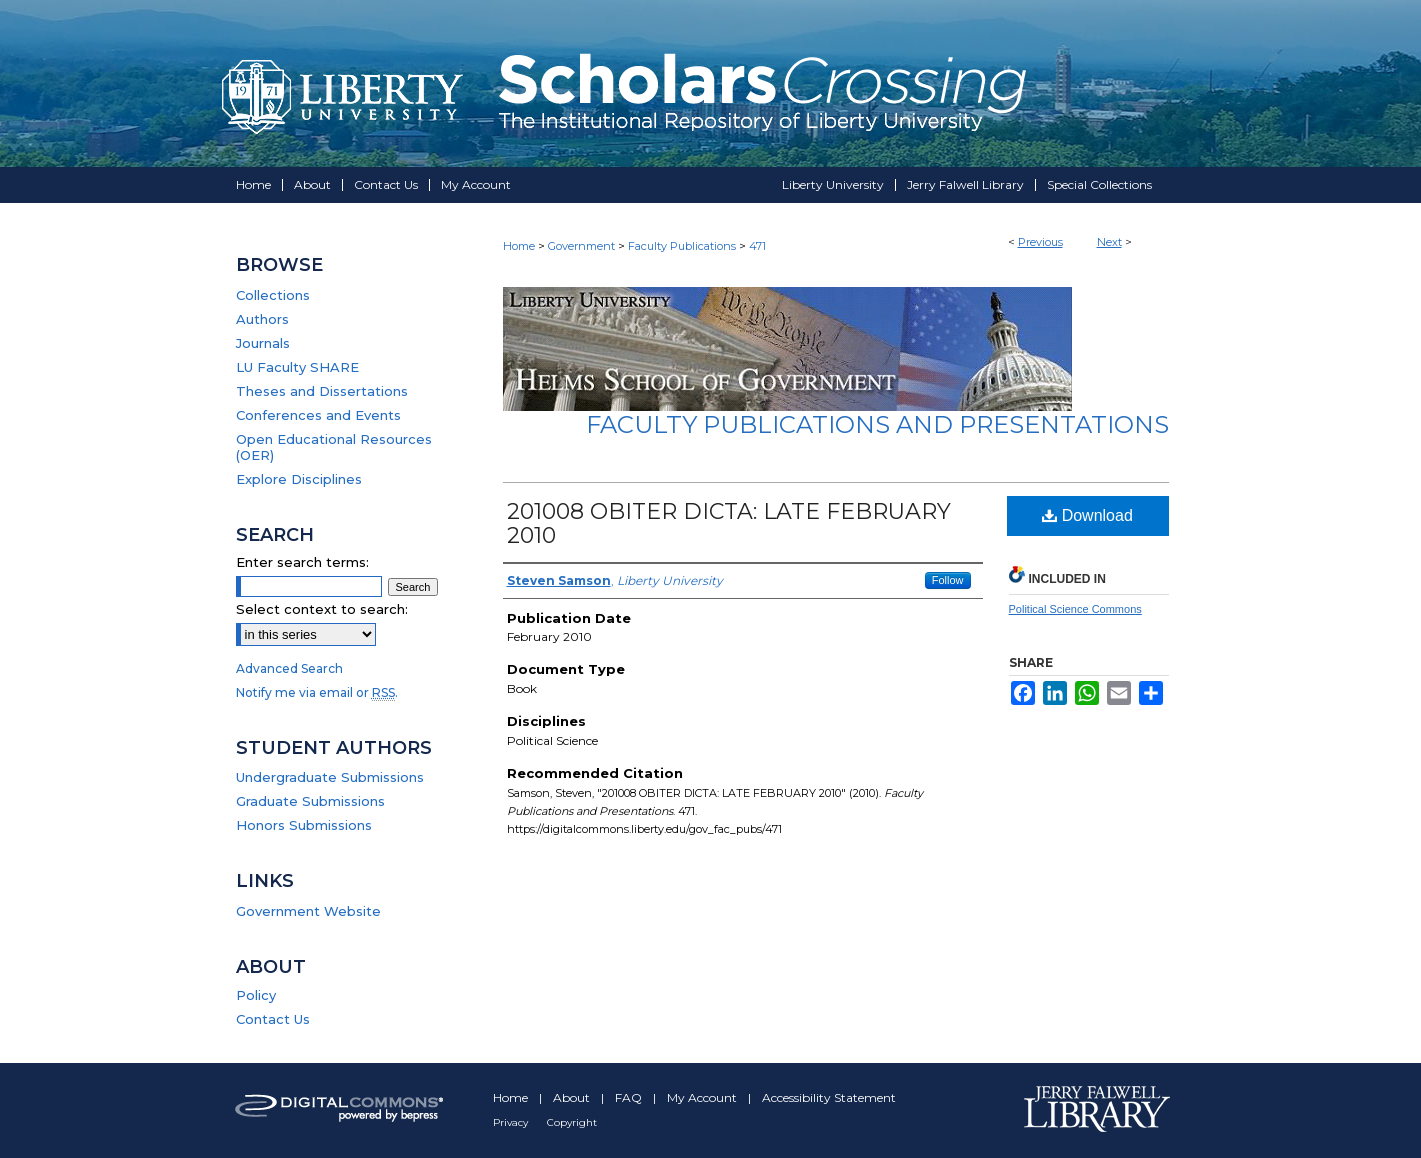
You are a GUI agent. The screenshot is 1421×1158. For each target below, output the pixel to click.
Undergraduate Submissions (330, 777)
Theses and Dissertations (322, 391)
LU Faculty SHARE (297, 367)
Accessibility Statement (829, 1097)
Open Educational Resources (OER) (334, 447)
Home (519, 246)
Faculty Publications (682, 246)
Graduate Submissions (310, 801)
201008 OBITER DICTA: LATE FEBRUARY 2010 (729, 523)
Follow (948, 580)
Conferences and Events (318, 415)
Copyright (572, 1122)
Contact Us (273, 1019)
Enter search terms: (302, 562)
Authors (262, 319)
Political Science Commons (1075, 609)
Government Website (308, 911)
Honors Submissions (304, 825)
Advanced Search (289, 668)
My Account (703, 1097)
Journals (263, 343)
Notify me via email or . (317, 692)
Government (581, 246)
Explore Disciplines (299, 479)
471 (757, 246)
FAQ (630, 1097)
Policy (256, 995)
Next (1109, 242)
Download (1087, 515)
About (573, 1097)
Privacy (512, 1122)
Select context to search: (322, 609)
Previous (1040, 242)
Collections (273, 295)
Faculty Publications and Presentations (877, 424)
